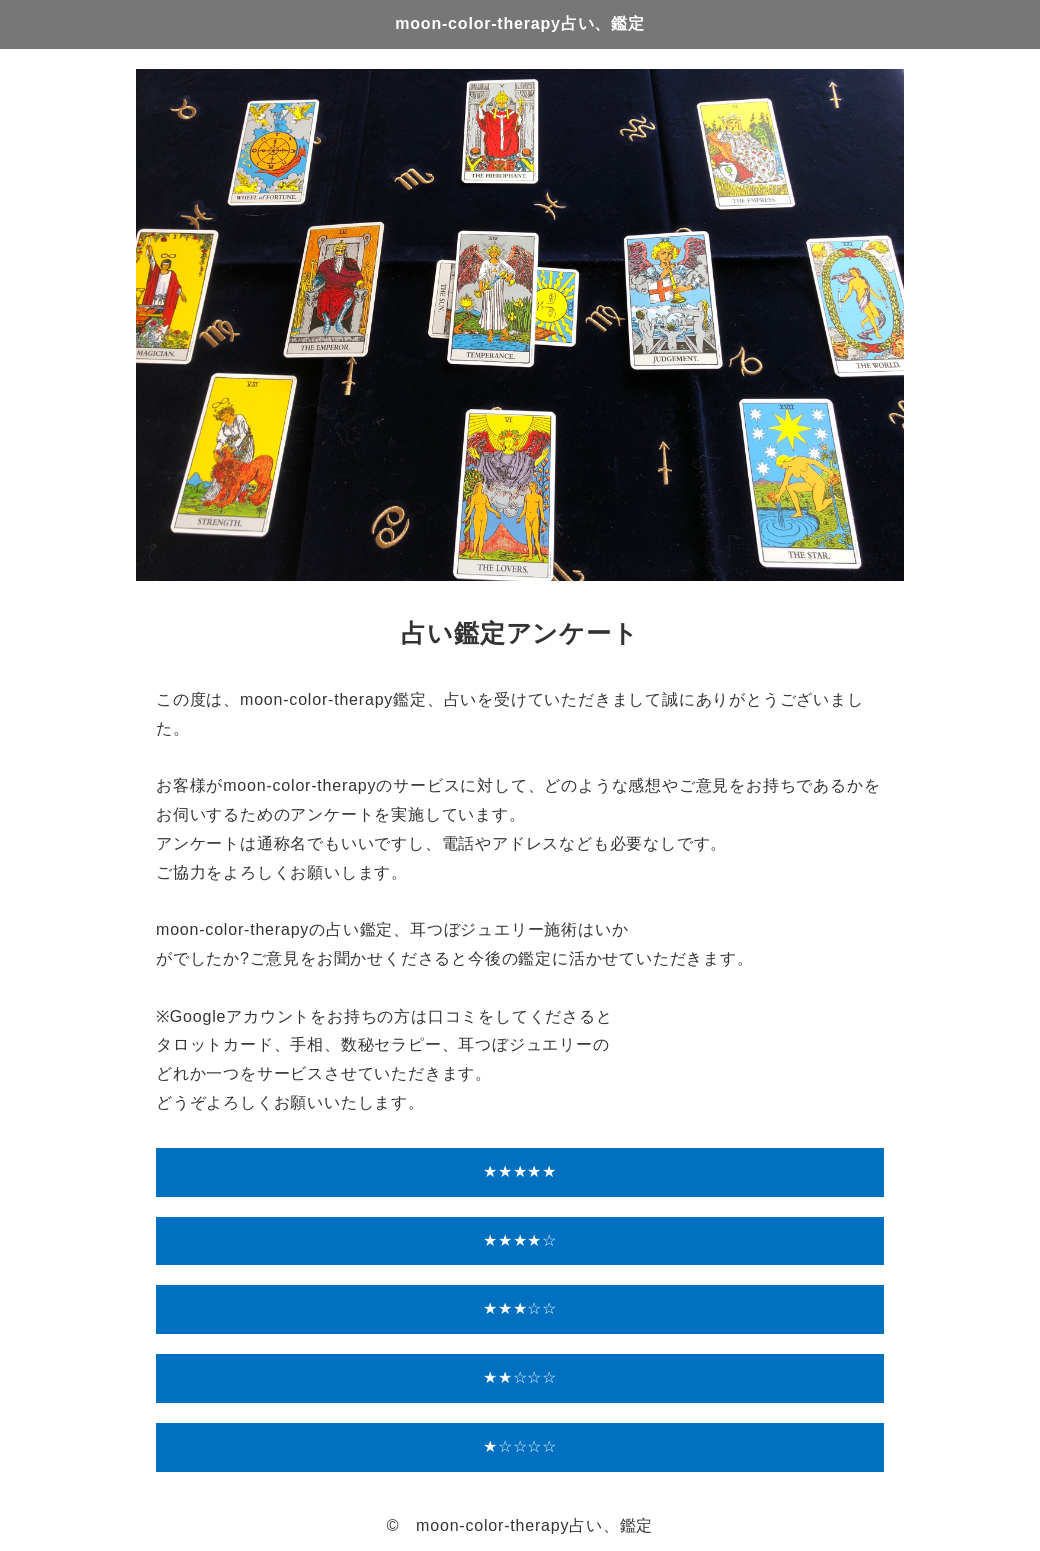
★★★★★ (520, 1171)
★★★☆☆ (520, 1308)
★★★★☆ (520, 1240)
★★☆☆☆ (520, 1377)
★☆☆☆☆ (520, 1446)
